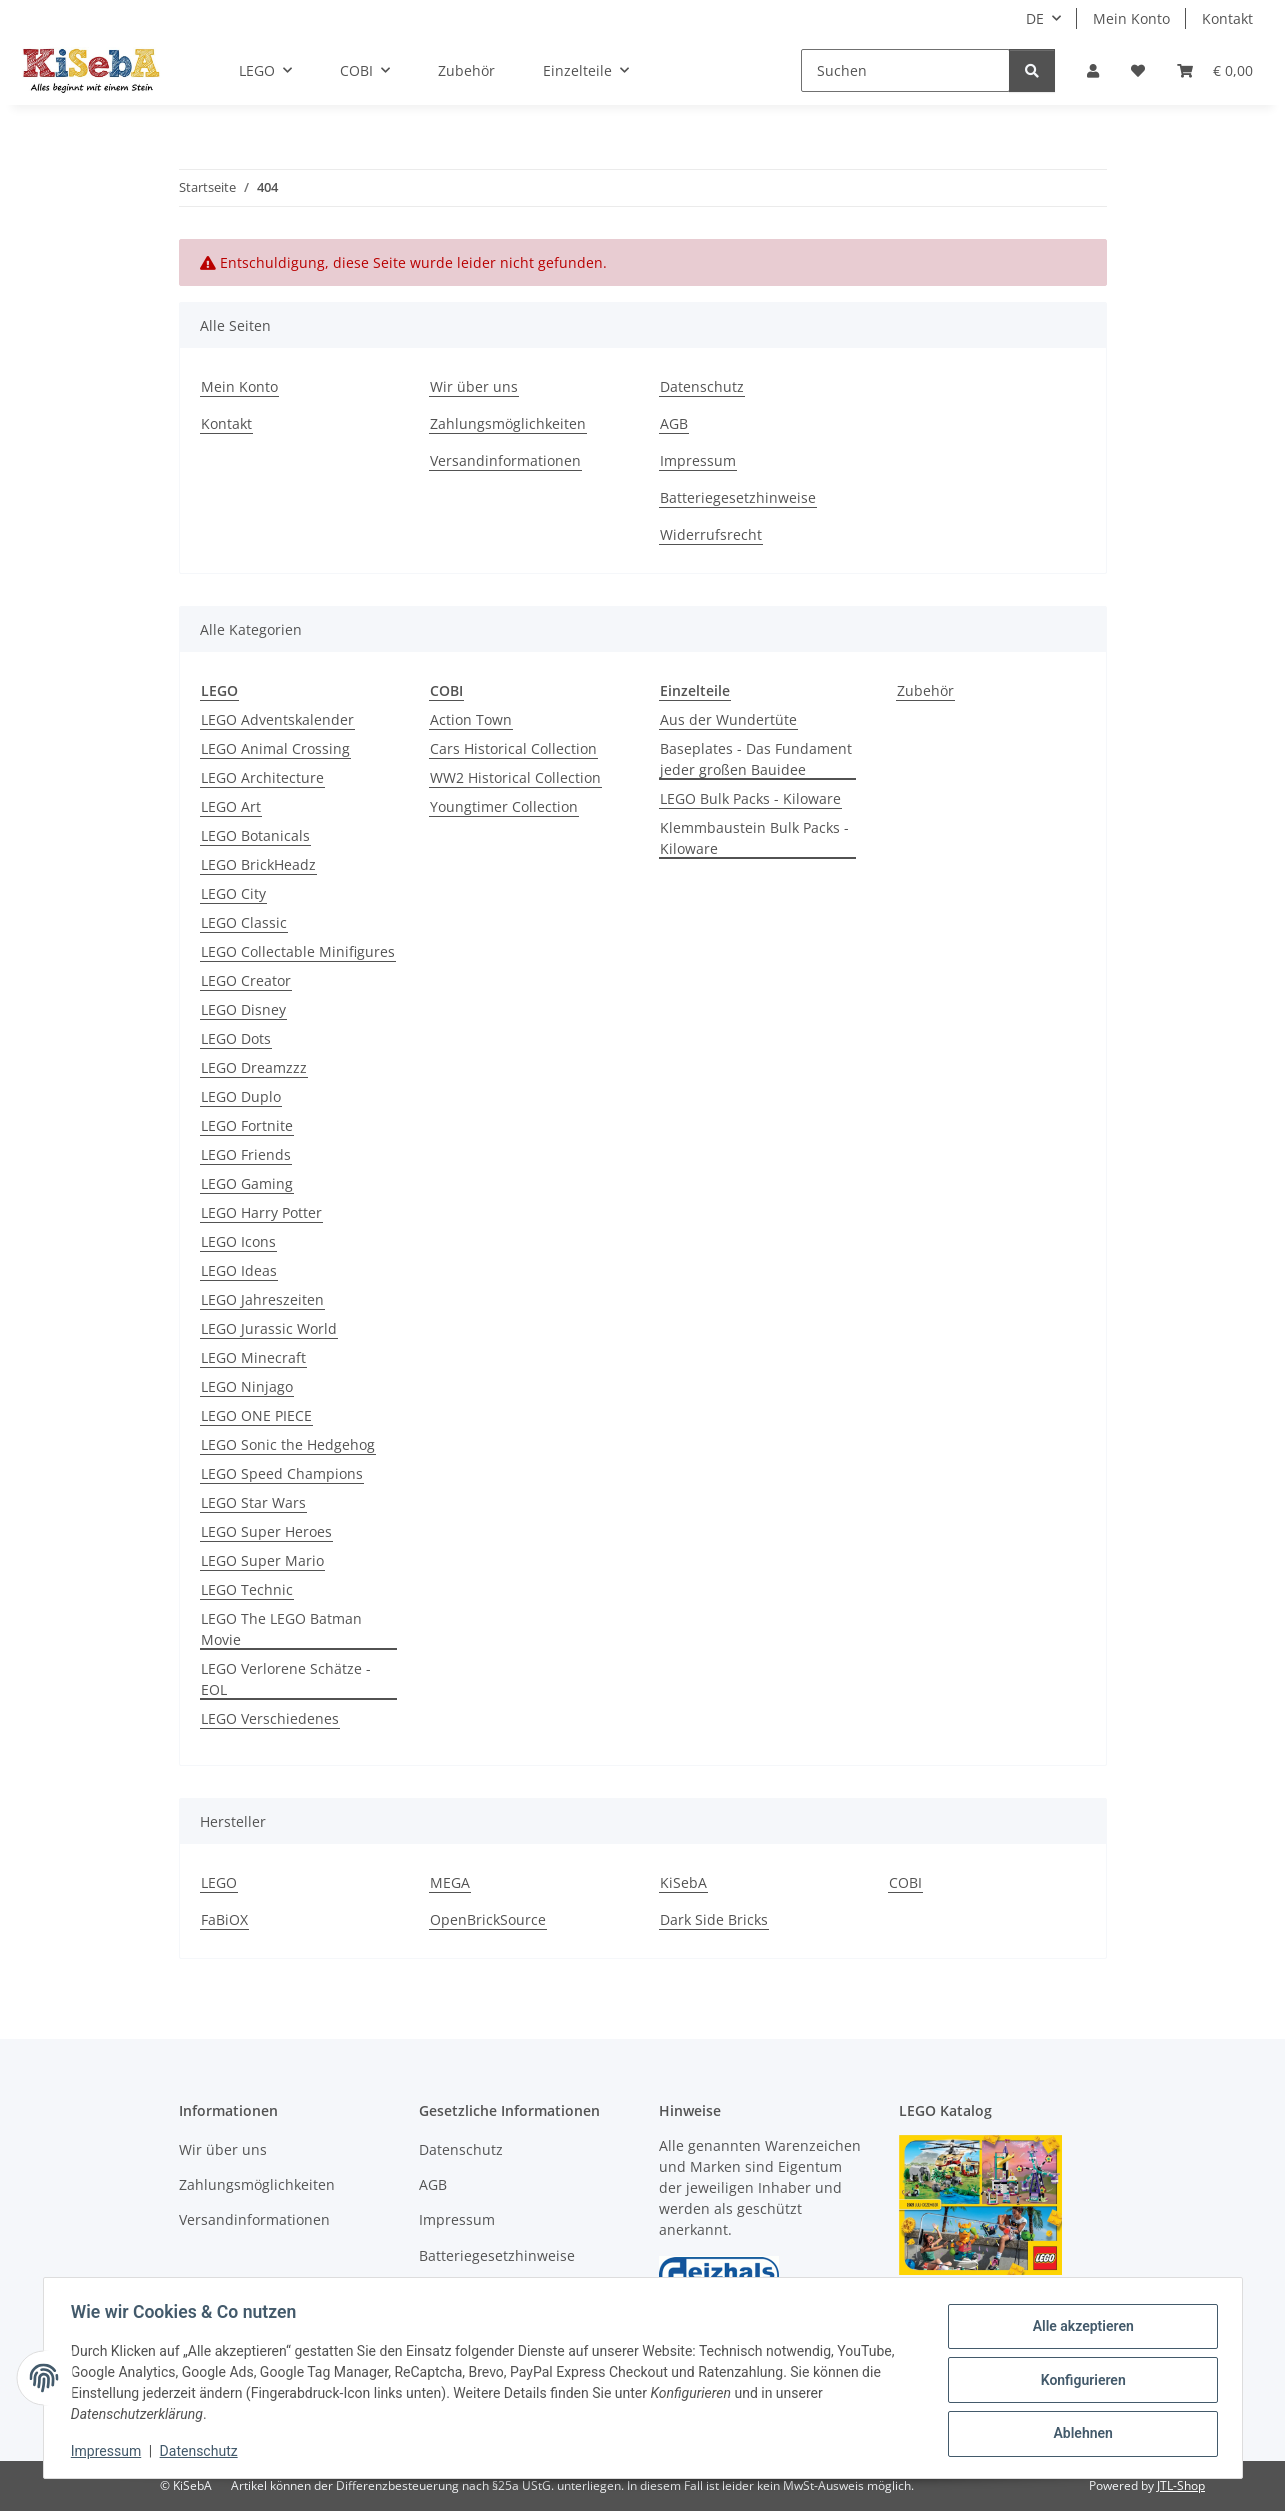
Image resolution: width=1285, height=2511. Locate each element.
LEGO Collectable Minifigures (298, 951)
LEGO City (233, 893)
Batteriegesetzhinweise (738, 497)
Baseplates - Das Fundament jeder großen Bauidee (756, 759)
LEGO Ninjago (247, 1386)
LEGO (219, 1882)
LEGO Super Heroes (266, 1531)
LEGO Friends (246, 1154)
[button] (1093, 70)
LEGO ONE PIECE (256, 1415)
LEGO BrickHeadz (258, 864)
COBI (905, 1882)
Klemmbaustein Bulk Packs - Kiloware (754, 838)
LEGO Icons (238, 1241)
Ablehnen (1078, 2432)
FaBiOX (224, 1919)
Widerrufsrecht (711, 534)
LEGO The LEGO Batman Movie (281, 1629)
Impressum (111, 2451)
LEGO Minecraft (253, 1357)
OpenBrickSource (488, 1919)
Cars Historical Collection (513, 748)
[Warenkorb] (1215, 70)
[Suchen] (905, 70)
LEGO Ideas (239, 1270)
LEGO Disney (243, 1009)
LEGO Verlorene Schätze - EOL (286, 1679)
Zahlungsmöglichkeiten (508, 423)
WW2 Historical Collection (515, 777)
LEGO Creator (246, 980)
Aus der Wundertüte (728, 719)
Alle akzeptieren (1078, 2328)
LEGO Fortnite (247, 1125)
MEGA (450, 1882)
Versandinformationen (505, 460)
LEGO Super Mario (262, 1560)
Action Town (471, 719)
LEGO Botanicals (255, 835)
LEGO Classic (244, 922)
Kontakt (1227, 18)
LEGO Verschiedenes (270, 1718)
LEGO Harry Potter (261, 1212)
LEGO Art (231, 806)
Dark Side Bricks (714, 1919)
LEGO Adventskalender (277, 719)
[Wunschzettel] (1138, 70)
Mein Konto (1131, 18)
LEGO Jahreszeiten (262, 1299)
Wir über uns (474, 386)
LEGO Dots (236, 1038)
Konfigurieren (1078, 2380)
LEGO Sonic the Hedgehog (288, 1444)
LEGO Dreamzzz (254, 1067)
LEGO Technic (247, 1589)
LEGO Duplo (241, 1096)
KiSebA (683, 1882)
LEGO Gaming (247, 1183)
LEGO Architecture (262, 777)
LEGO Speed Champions (282, 1473)
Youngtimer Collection (504, 806)
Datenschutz (203, 2451)
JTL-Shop (1181, 2485)
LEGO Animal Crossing (275, 748)
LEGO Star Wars (253, 1502)
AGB (674, 423)
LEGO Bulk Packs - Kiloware (750, 798)
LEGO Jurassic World (269, 1328)
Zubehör (925, 690)
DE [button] (1035, 18)
